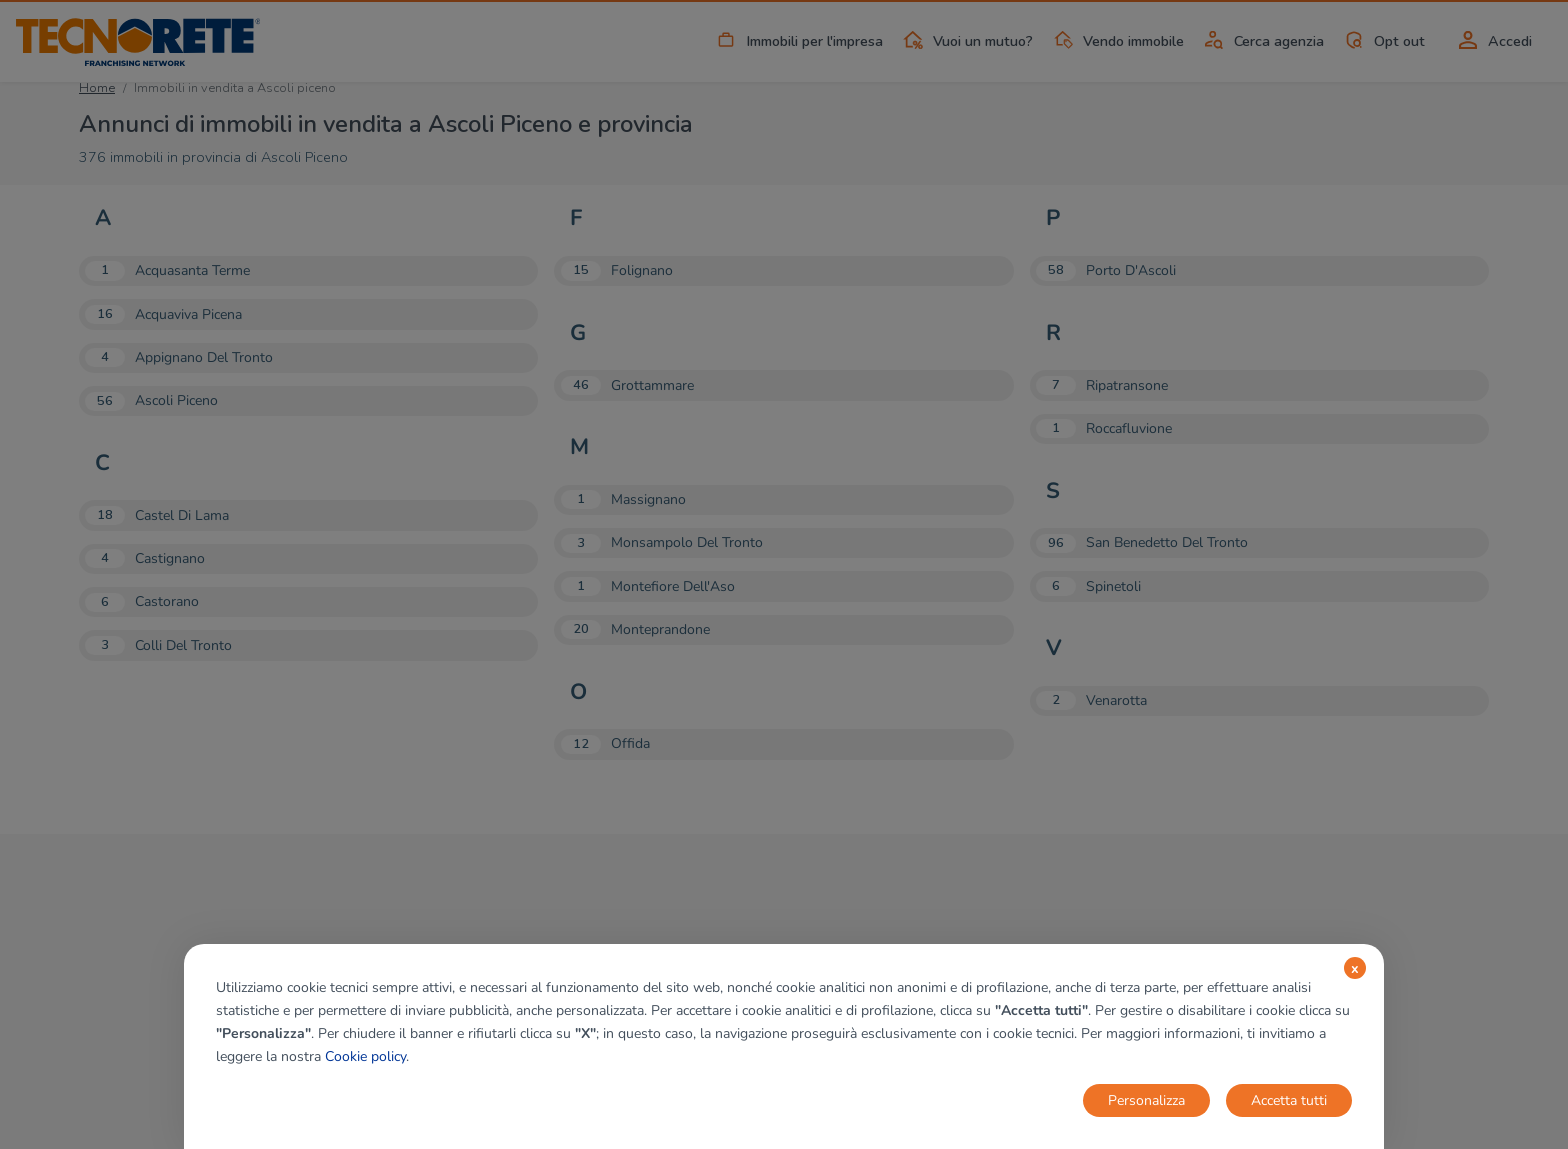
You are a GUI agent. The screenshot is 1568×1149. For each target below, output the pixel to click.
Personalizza (1146, 1100)
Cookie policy (365, 1056)
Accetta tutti (1289, 1100)
